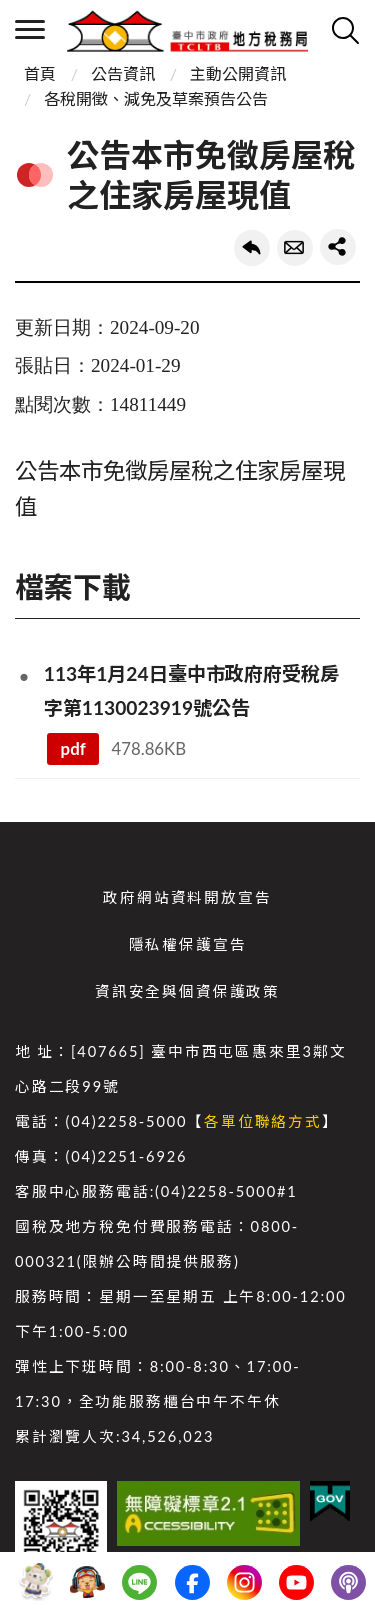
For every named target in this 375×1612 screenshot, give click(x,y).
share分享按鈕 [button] (338, 247)
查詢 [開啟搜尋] (345, 30)
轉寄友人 (295, 248)
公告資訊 (123, 73)
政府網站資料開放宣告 (187, 897)
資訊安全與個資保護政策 (187, 991)
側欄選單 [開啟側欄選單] (30, 29)
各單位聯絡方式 (263, 1121)
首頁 (40, 73)
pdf (73, 748)
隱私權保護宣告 (188, 944)
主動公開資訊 (238, 73)
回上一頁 (252, 248)
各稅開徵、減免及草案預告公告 (156, 98)
